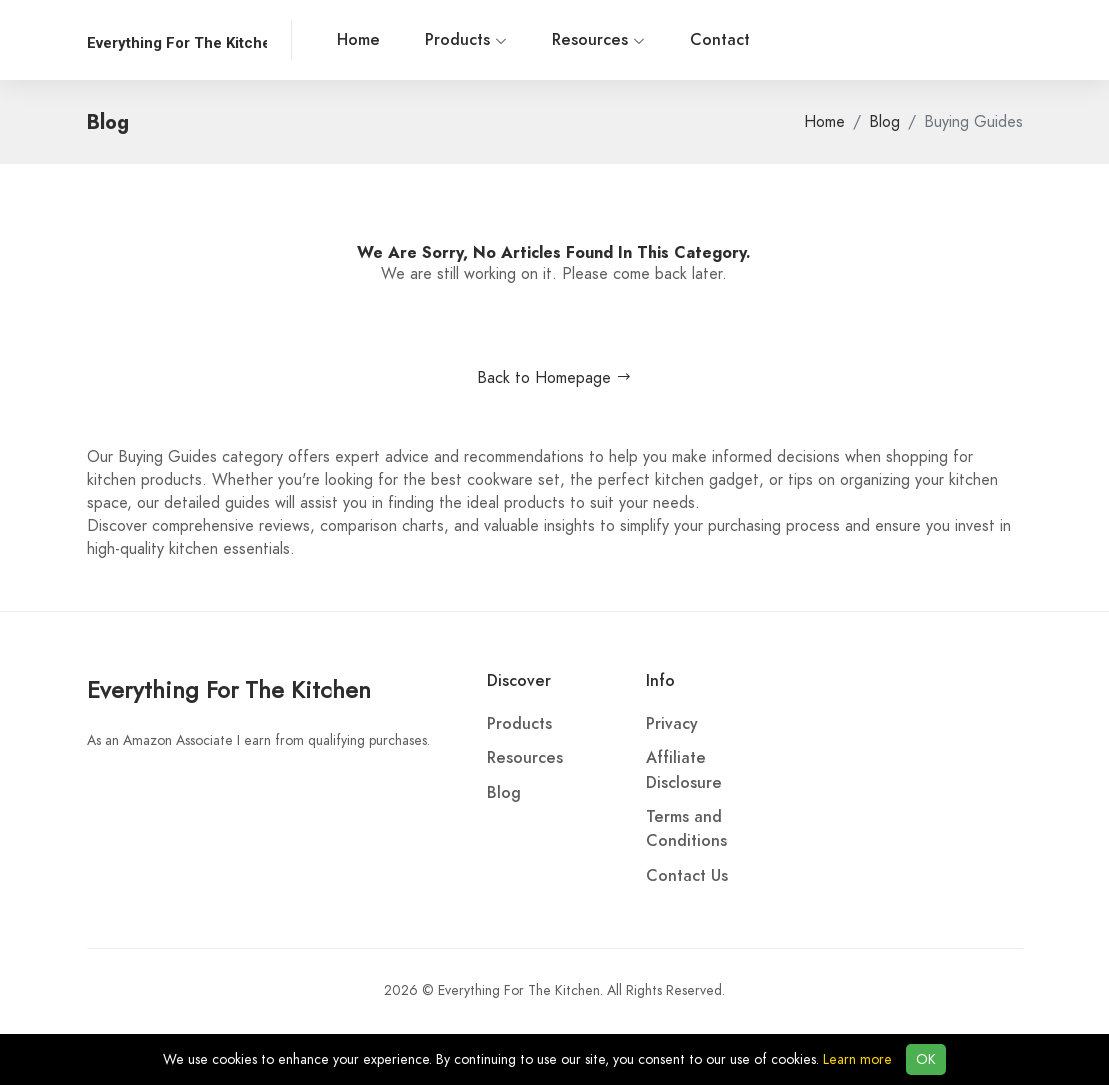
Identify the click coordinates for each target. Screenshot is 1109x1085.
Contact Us (687, 876)
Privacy (672, 724)
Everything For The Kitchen (229, 689)
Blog (884, 122)
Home (358, 40)
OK (926, 1059)
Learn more (857, 1059)
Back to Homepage (554, 378)
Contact (720, 40)
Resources (598, 40)
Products (466, 40)
